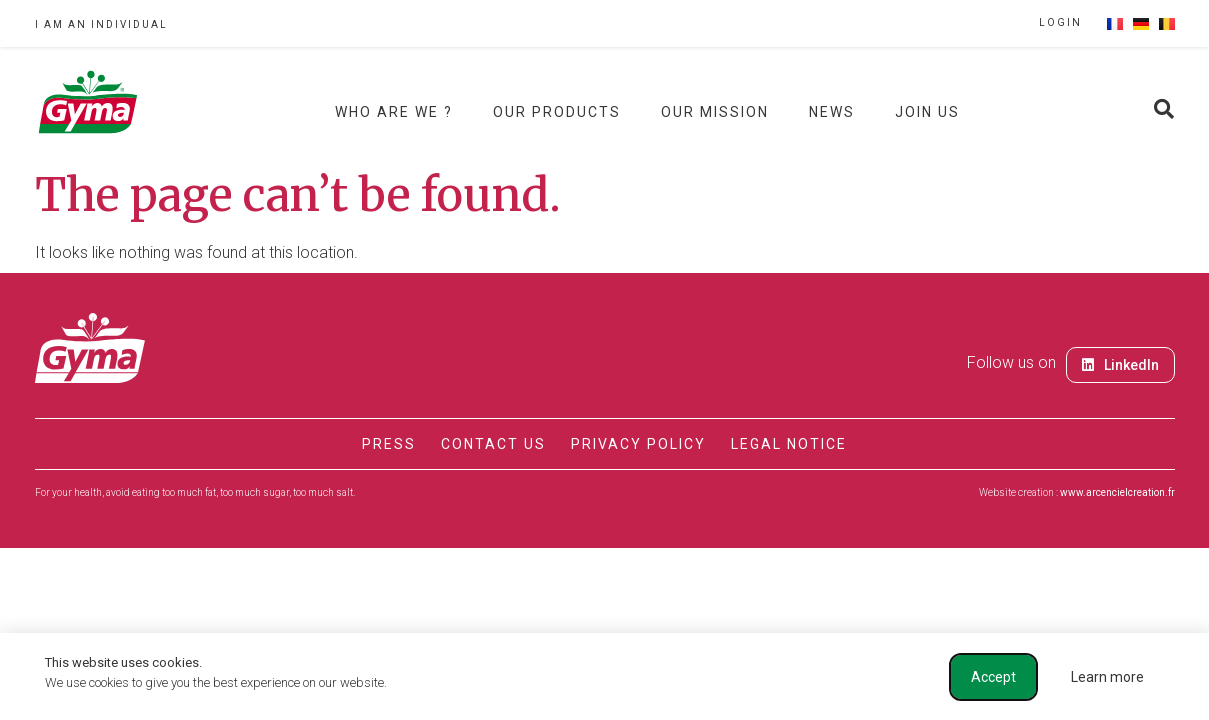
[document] (604, 360)
